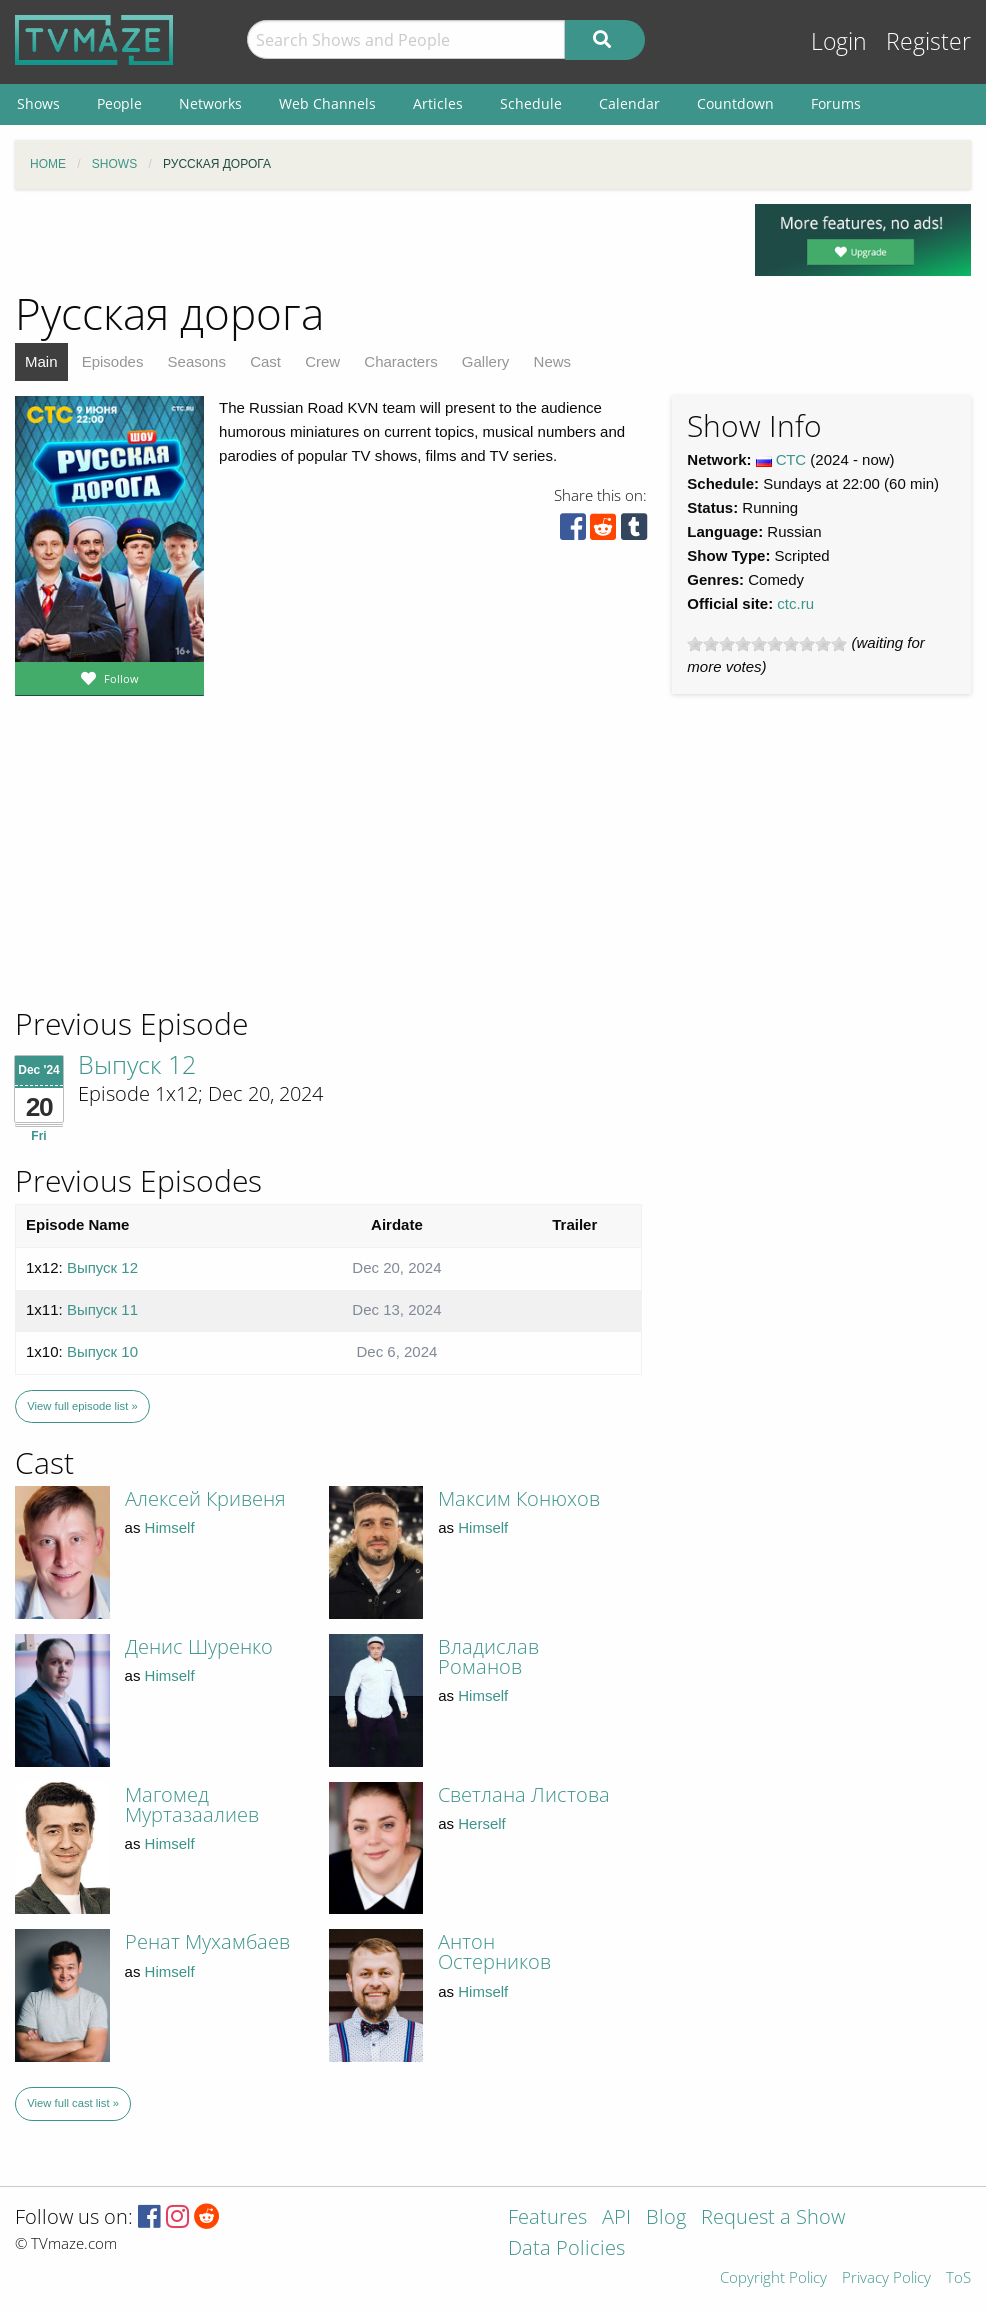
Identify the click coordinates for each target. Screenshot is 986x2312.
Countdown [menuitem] (735, 103)
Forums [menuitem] (836, 103)
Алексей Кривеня (205, 1498)
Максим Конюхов (519, 1498)
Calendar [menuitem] (629, 103)
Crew (322, 361)
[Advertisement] (160, 869)
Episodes (113, 361)
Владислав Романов (488, 1656)
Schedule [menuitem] (531, 103)
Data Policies (566, 2249)
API (616, 2218)
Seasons (197, 361)
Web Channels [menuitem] (327, 103)
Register (928, 41)
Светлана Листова (524, 1794)
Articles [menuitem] (438, 103)
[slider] (767, 644)
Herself (482, 1823)
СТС (791, 459)
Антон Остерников (494, 1951)
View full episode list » (82, 1406)
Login (839, 41)
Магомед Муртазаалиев (192, 1804)
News (553, 361)
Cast (265, 361)
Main (41, 361)
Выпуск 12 (137, 1064)
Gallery (486, 361)
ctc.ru (795, 603)
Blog (666, 2218)
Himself (170, 1527)
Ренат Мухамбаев (207, 1941)
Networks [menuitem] (210, 103)
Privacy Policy (886, 2278)
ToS (958, 2278)
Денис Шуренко (199, 1646)
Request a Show (773, 2218)
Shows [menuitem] (38, 103)
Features (547, 2218)
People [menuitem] (119, 103)
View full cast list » (73, 2103)
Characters (400, 361)
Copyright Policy (773, 2278)
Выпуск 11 (102, 1309)
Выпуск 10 (102, 1351)
